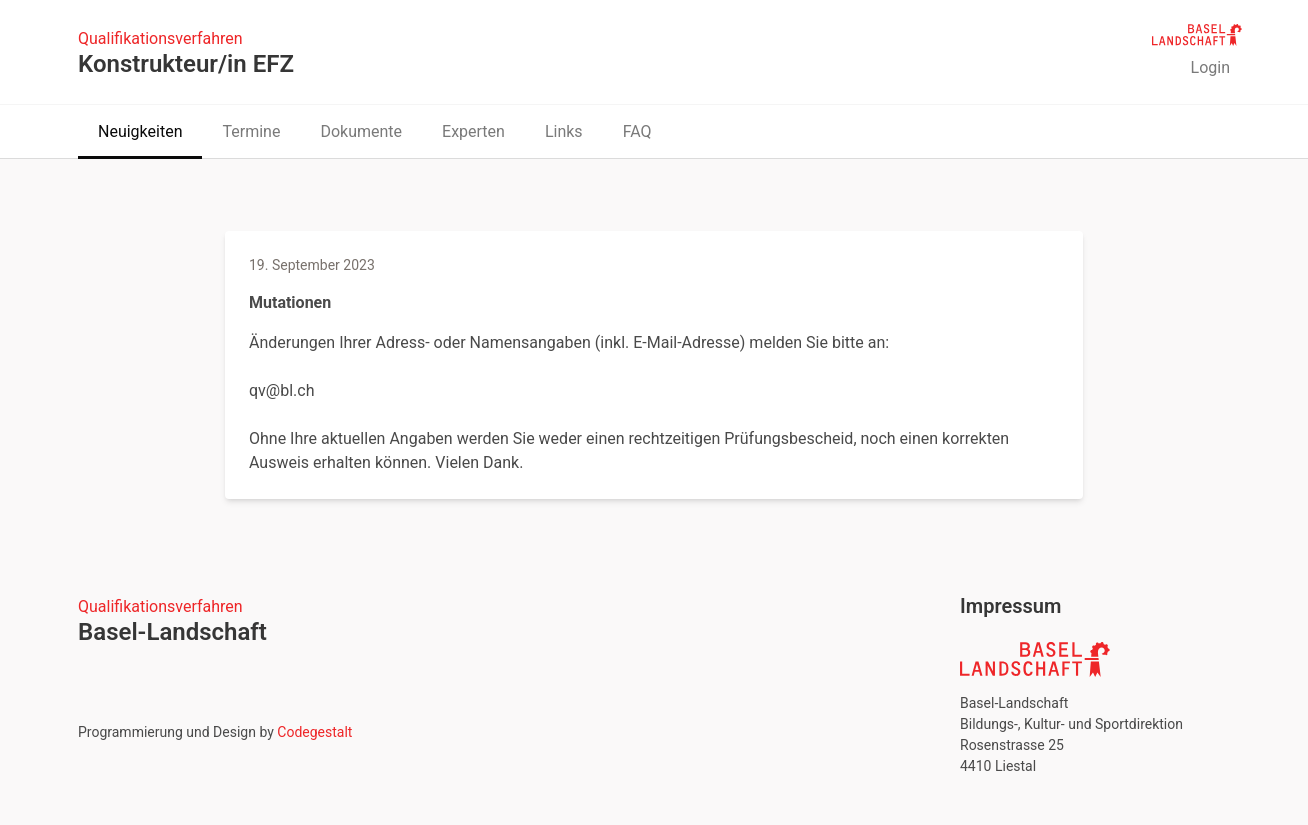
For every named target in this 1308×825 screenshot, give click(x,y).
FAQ (637, 131)
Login (1210, 67)
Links (564, 131)
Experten (473, 131)
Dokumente (361, 131)
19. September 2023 (312, 265)
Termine (251, 131)
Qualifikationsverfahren (160, 38)
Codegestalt (314, 732)
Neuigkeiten (140, 131)
